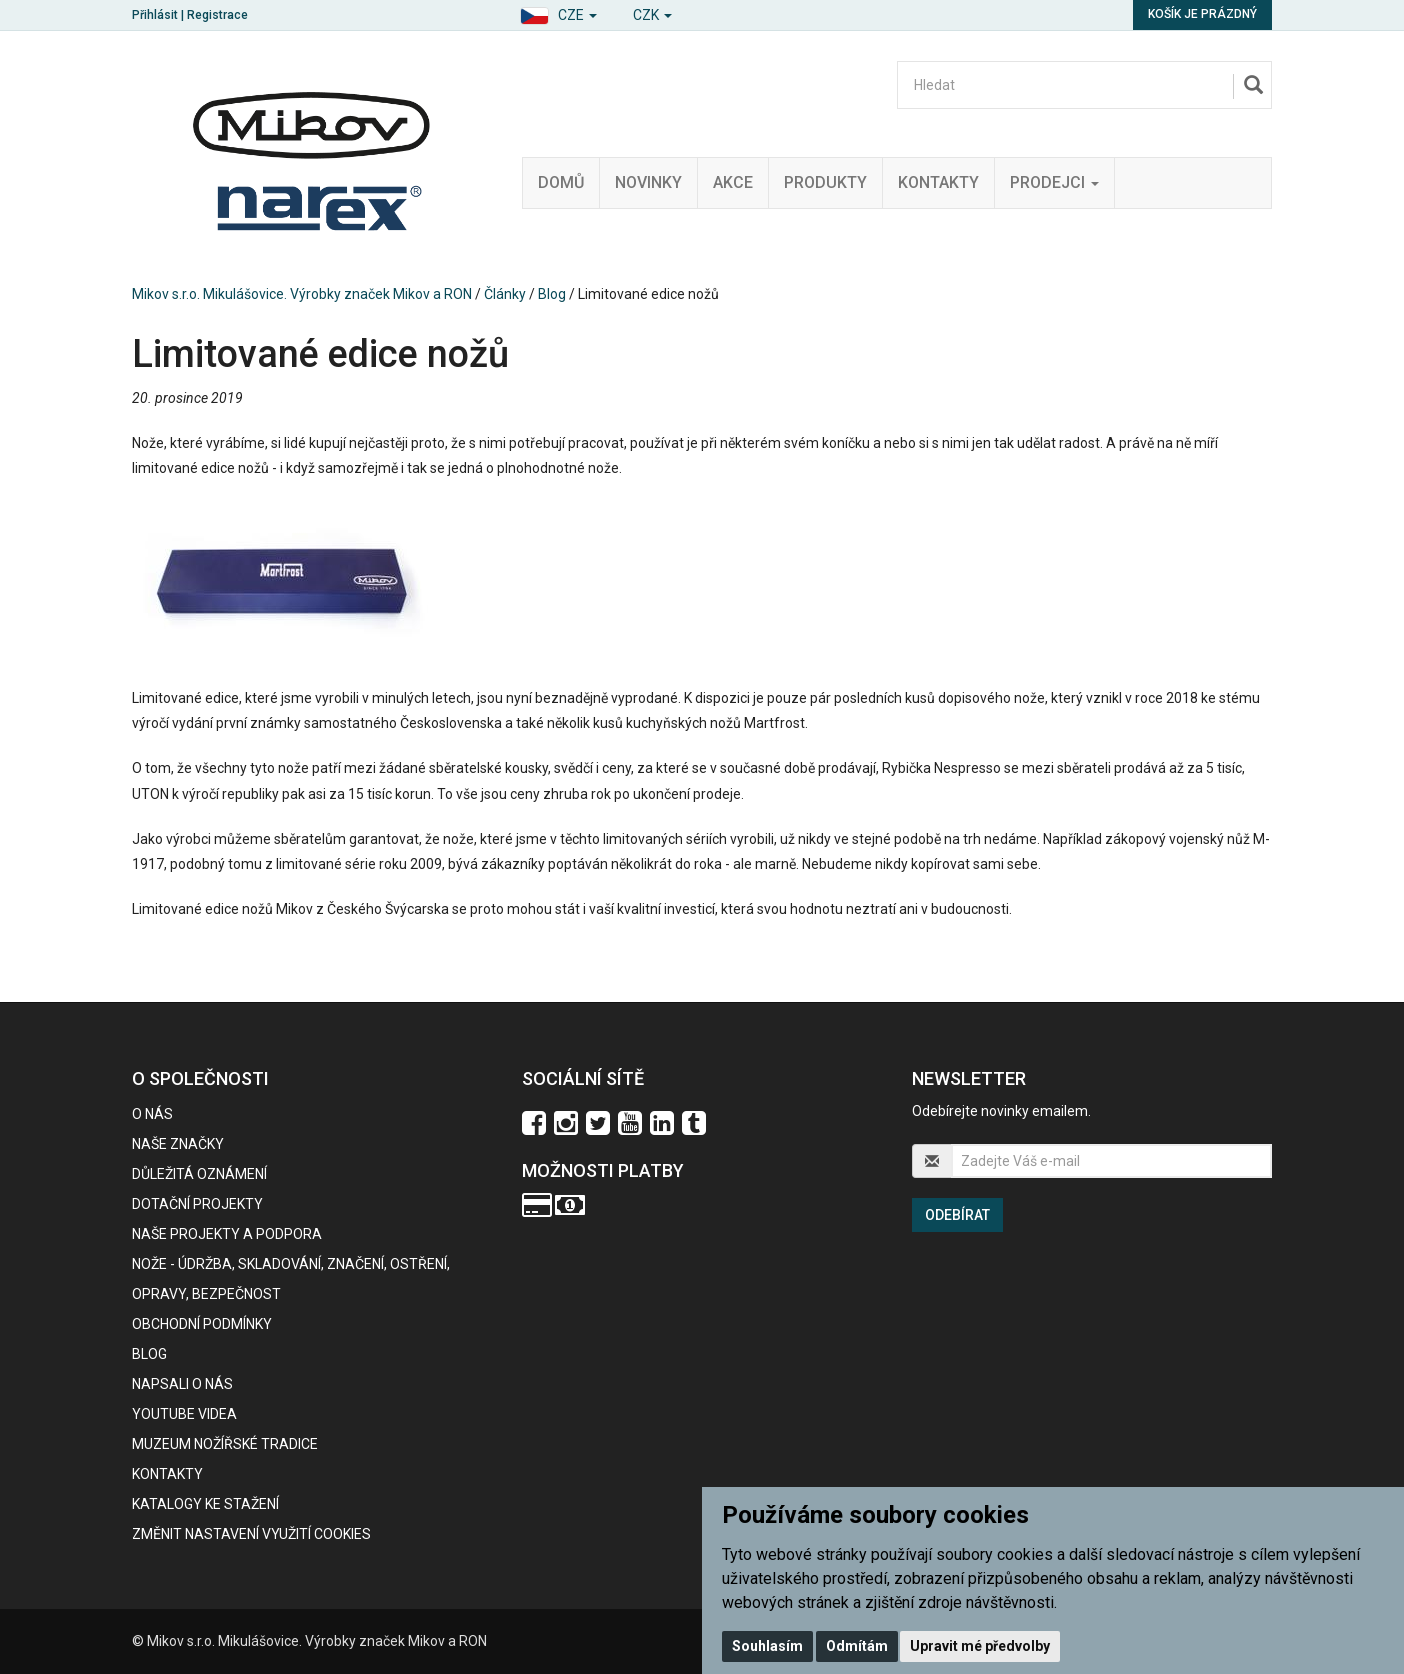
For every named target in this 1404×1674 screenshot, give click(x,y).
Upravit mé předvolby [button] (980, 1646)
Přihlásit (155, 15)
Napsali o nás (182, 1384)
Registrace (217, 15)
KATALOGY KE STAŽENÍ (205, 1504)
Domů (561, 182)
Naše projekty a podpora (227, 1234)
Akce (733, 182)
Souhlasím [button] (767, 1646)
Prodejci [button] (1054, 182)
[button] (558, 12)
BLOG (149, 1354)
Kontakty (938, 182)
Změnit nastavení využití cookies (251, 1534)
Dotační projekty (197, 1204)
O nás (152, 1114)
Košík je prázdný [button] (1202, 14)
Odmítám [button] (857, 1646)
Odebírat (957, 1215)
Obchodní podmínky (202, 1324)
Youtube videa (184, 1414)
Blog (552, 294)
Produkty (825, 182)
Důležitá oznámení (199, 1174)
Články (505, 294)
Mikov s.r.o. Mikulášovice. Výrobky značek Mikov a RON (302, 294)
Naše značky (178, 1144)
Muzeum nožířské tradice (225, 1444)
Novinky (648, 182)
